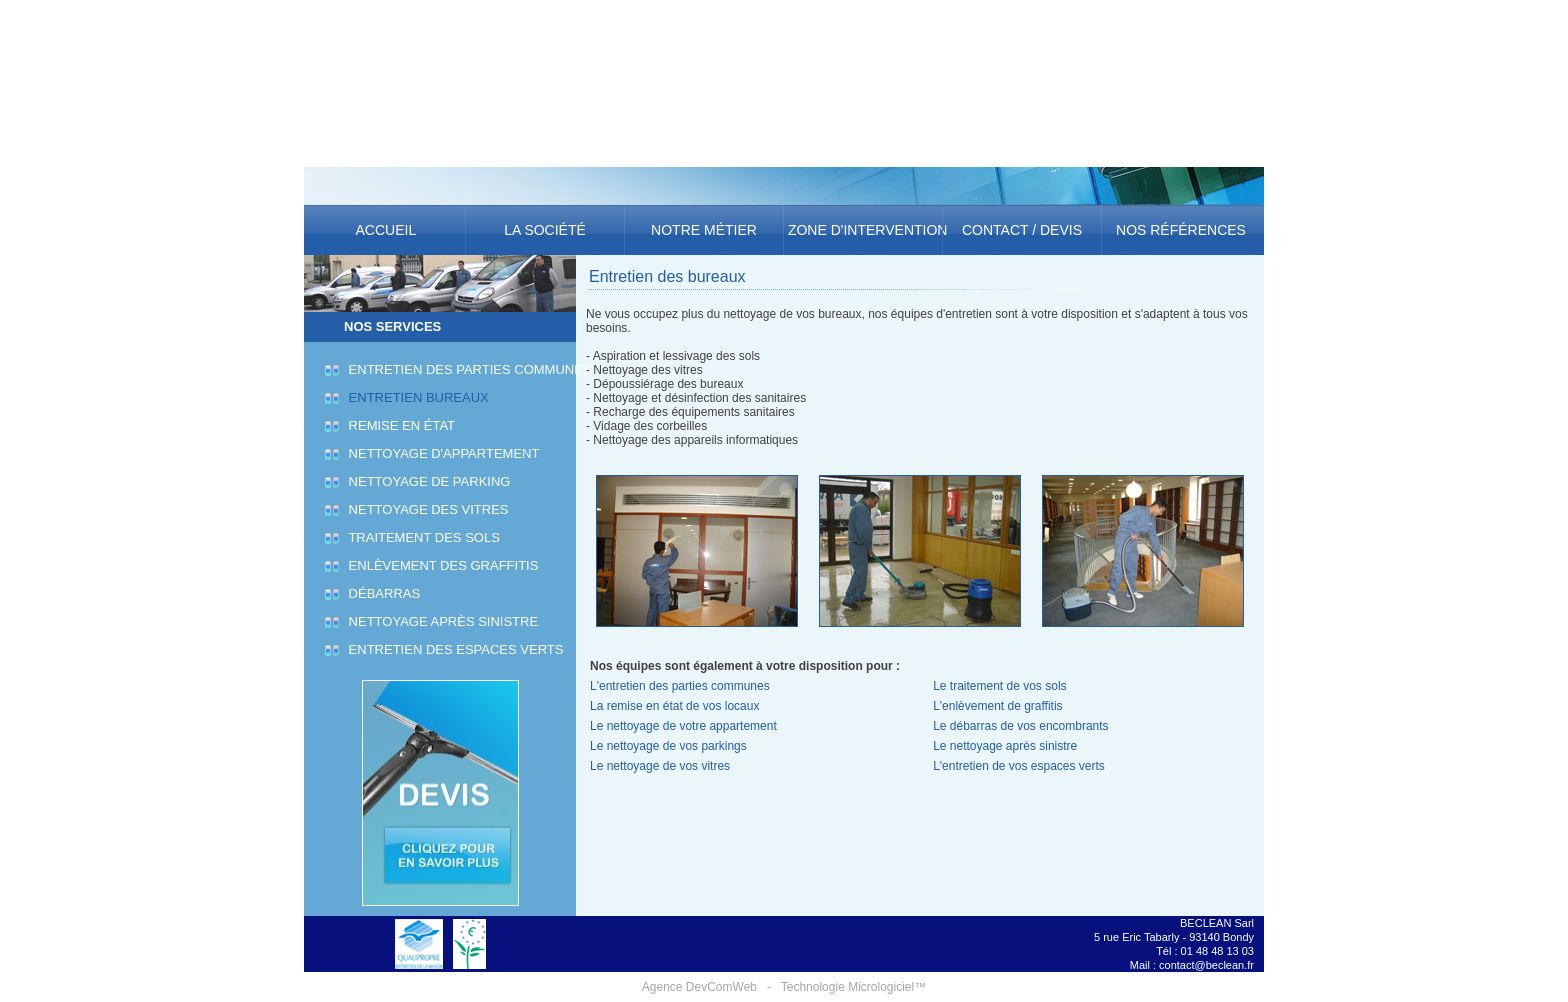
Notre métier (704, 230)
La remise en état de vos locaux (674, 706)
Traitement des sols (421, 537)
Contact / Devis (1022, 230)
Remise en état (399, 425)
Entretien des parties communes (467, 369)
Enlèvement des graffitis (440, 565)
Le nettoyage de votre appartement (683, 726)
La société (544, 230)
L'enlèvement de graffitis (997, 706)
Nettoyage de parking (426, 481)
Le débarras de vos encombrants (1020, 726)
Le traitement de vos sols (999, 686)
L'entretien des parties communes (680, 686)
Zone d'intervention (863, 230)
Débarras (381, 593)
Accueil (385, 230)
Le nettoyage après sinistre (1005, 746)
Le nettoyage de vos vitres (660, 766)
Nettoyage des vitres (426, 509)
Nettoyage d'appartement (441, 453)
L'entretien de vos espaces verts (1019, 766)
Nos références (1181, 230)
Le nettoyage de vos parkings (668, 746)
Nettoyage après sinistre (440, 621)
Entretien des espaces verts (453, 649)
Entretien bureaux (416, 397)
